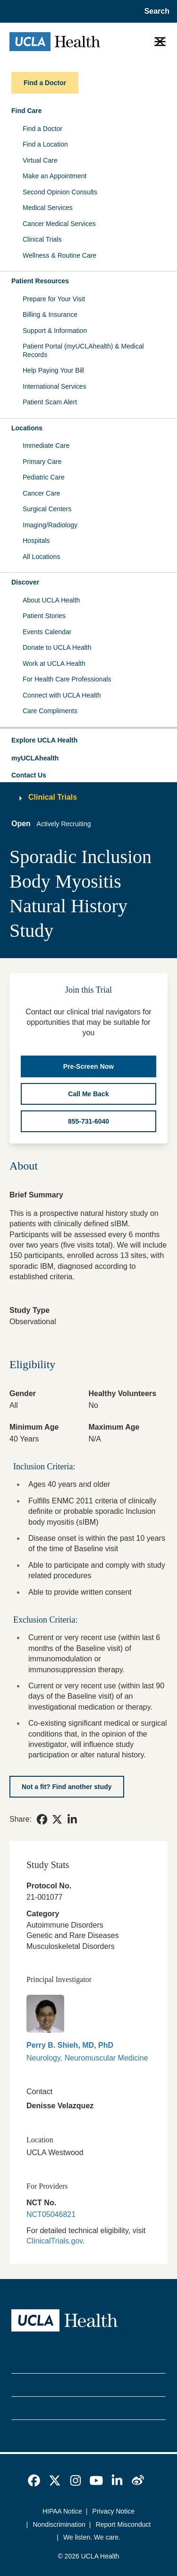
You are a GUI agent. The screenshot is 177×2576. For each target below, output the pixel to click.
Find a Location (45, 144)
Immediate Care (46, 445)
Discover (25, 582)
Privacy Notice (114, 2511)
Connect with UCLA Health (62, 695)
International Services (54, 386)
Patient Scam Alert (50, 402)
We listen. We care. (91, 2537)
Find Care (26, 110)
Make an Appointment (54, 176)
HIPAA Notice (62, 2511)
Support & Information (55, 330)
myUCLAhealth (35, 758)
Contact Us (28, 775)
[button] (88, 740)
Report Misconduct (123, 2524)
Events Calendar (47, 632)
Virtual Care (40, 160)
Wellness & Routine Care (59, 255)
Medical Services (48, 207)
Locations (26, 428)
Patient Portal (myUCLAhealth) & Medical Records (83, 350)
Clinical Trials (42, 239)
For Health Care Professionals (67, 679)
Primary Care (42, 461)
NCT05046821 (51, 2214)
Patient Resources (40, 281)
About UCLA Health (51, 600)
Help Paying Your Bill (53, 370)
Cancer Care (41, 493)
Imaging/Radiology (50, 525)
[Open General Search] (155, 11)
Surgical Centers (47, 509)
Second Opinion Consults (60, 192)
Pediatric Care (44, 477)
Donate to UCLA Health (57, 647)
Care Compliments (50, 711)
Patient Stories (44, 616)
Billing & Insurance (50, 314)
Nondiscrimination (59, 2524)
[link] (42, 1819)
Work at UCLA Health (54, 663)
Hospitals (36, 540)
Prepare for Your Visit (54, 299)
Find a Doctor (42, 128)
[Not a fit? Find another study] (66, 1787)
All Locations (41, 556)
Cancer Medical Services (59, 223)
